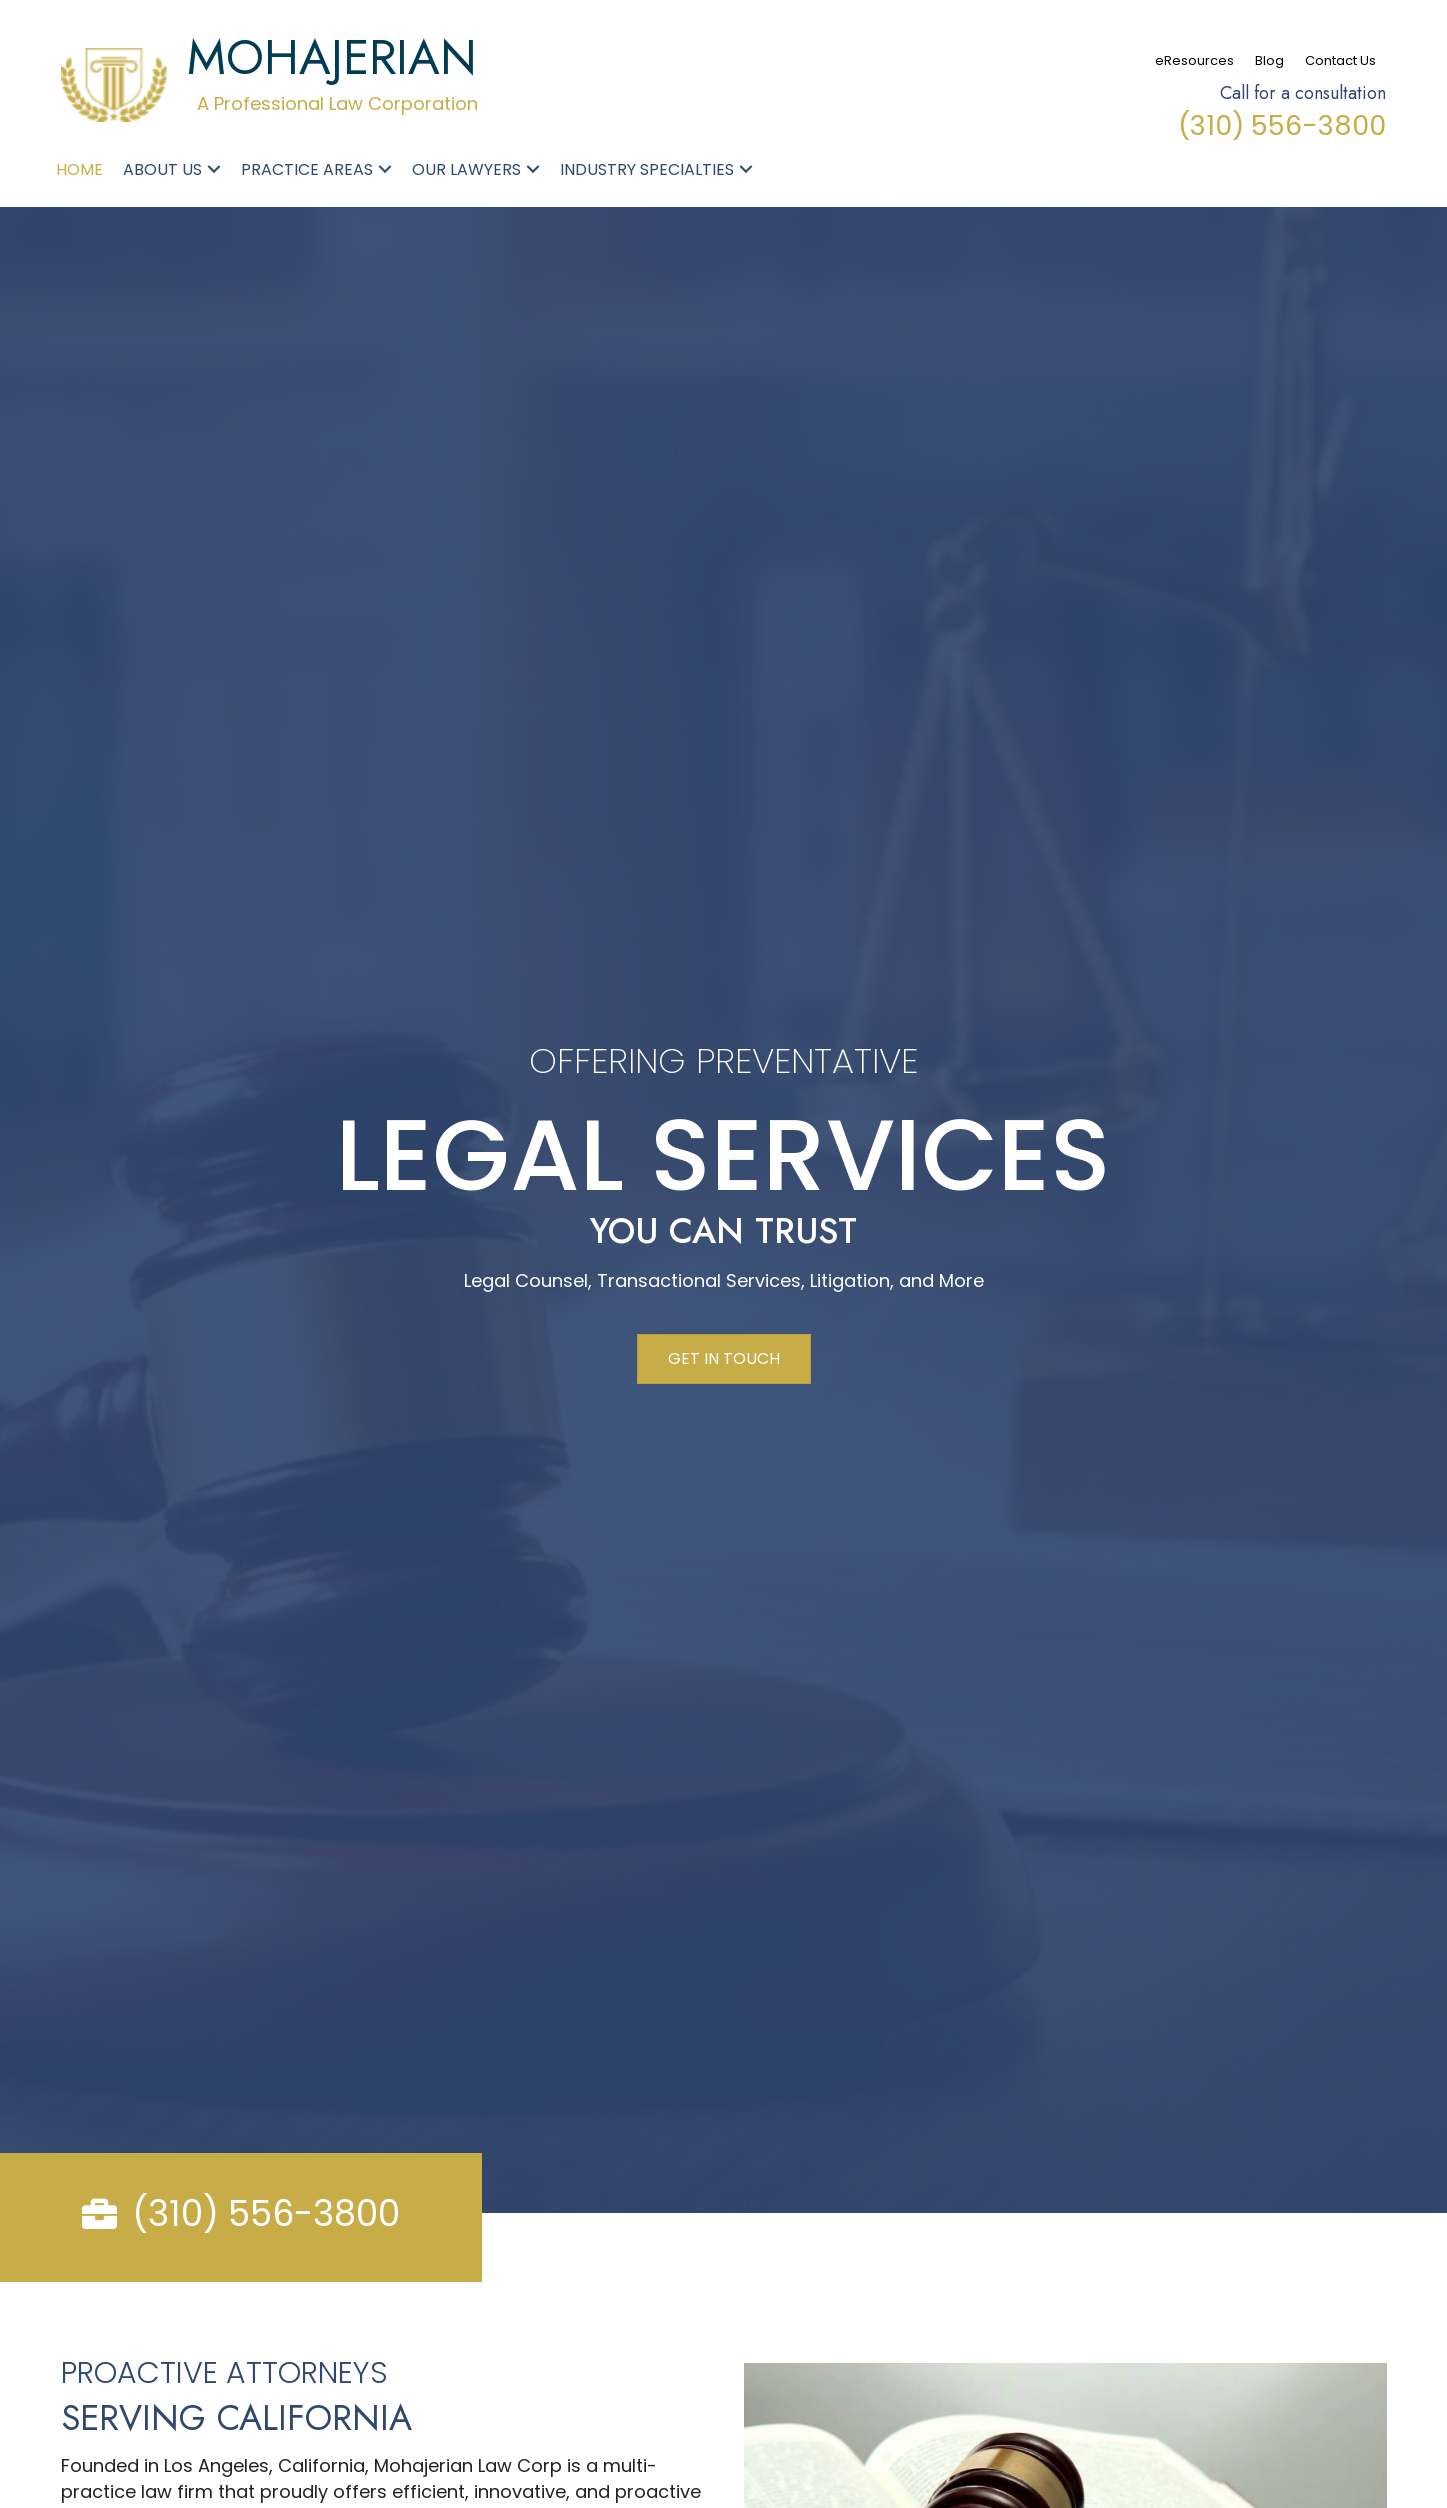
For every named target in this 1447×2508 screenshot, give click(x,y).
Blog (1269, 60)
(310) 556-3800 (1282, 125)
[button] (214, 169)
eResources (1194, 60)
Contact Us (1340, 60)
